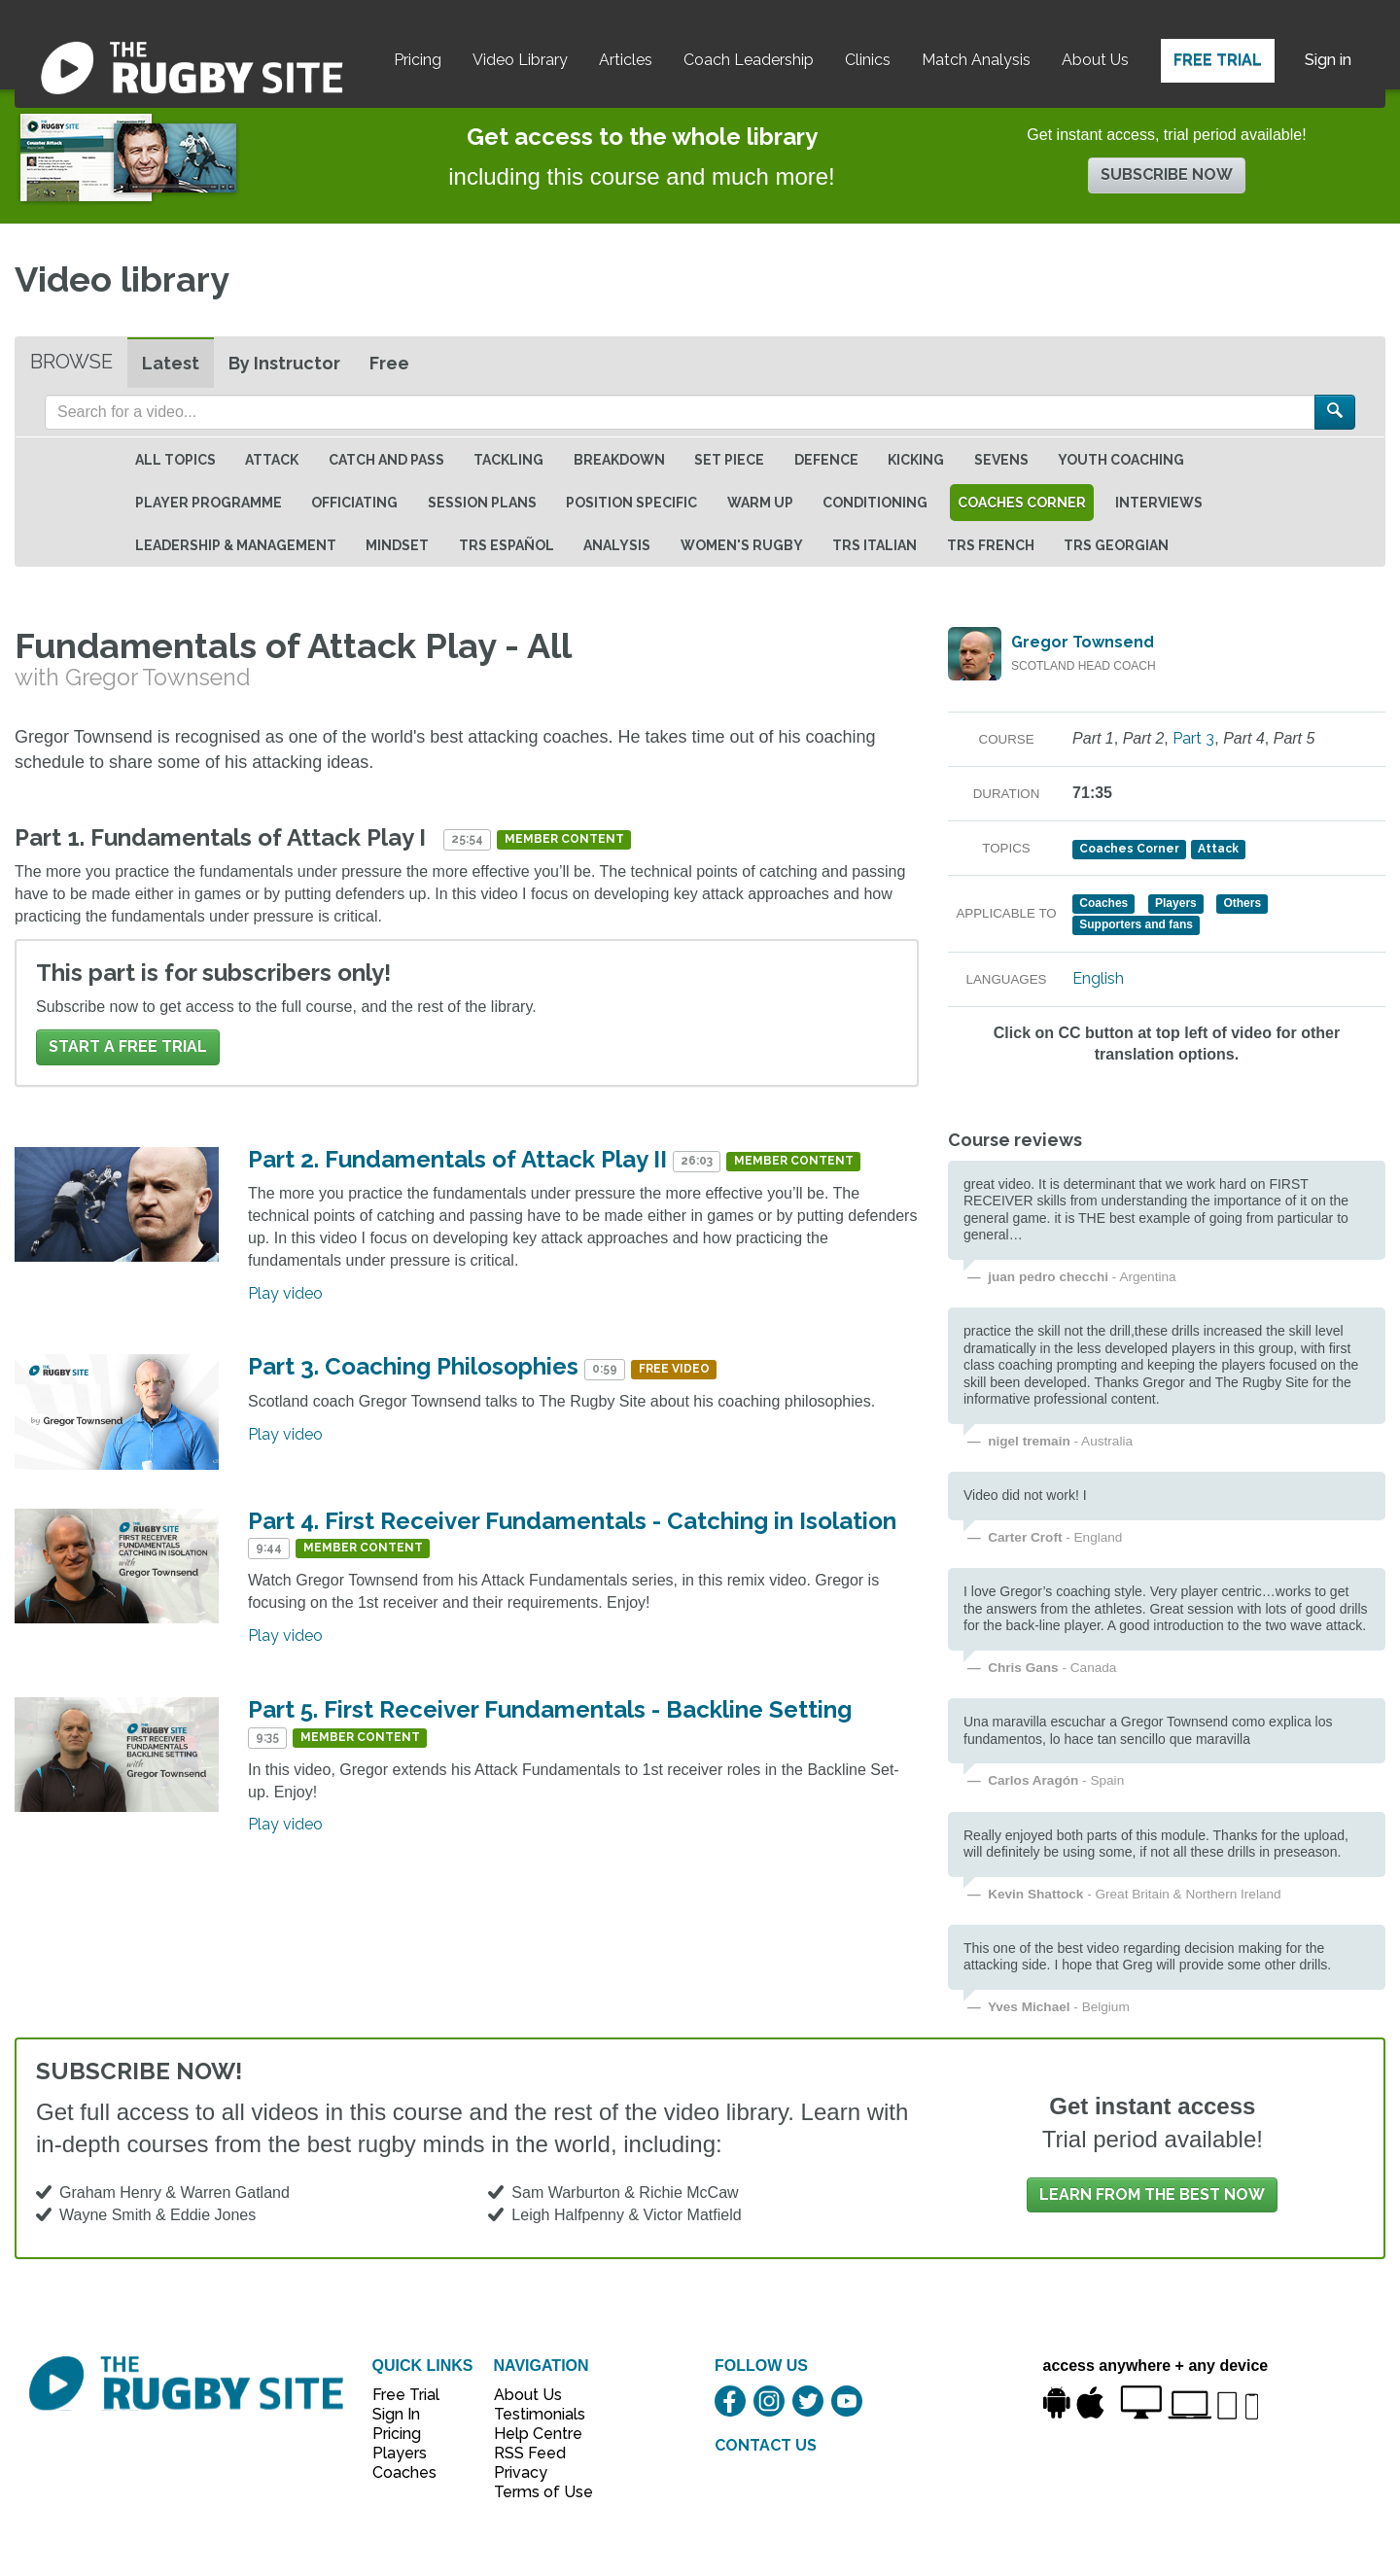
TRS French (990, 545)
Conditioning (875, 502)
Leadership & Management (235, 545)
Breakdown (619, 460)
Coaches (404, 2472)
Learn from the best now (1152, 2194)
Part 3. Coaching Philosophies (413, 1366)
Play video (285, 1293)
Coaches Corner (1022, 502)
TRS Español (506, 545)
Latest (170, 363)
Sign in (1328, 60)
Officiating (354, 502)
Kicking (916, 460)
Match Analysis (976, 60)
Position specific (631, 502)
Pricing (417, 60)
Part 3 (1193, 738)
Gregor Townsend (1082, 642)
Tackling (508, 460)
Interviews (1159, 502)
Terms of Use (533, 2492)
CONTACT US (766, 2445)
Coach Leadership (748, 60)
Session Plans (482, 502)
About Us (1095, 60)
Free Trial (1217, 60)
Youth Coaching (1121, 460)
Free (389, 363)
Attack (271, 460)
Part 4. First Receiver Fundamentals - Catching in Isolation (572, 1521)
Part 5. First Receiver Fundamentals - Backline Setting (550, 1709)
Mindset (397, 545)
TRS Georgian (1116, 545)
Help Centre (533, 2433)
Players (399, 2453)
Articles (625, 60)
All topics (175, 460)
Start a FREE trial (128, 1046)
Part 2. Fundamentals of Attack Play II (457, 1159)
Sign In (396, 2414)
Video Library (520, 60)
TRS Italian (874, 545)
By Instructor (284, 363)
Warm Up (760, 502)
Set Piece (729, 460)
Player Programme (208, 502)
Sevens (1001, 460)
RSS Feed (532, 2453)
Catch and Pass (386, 460)
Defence (826, 460)
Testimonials (533, 2414)
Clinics (868, 60)
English (1098, 978)
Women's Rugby (742, 545)
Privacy (520, 2472)
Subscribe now (1167, 174)
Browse (71, 361)
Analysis (616, 545)
